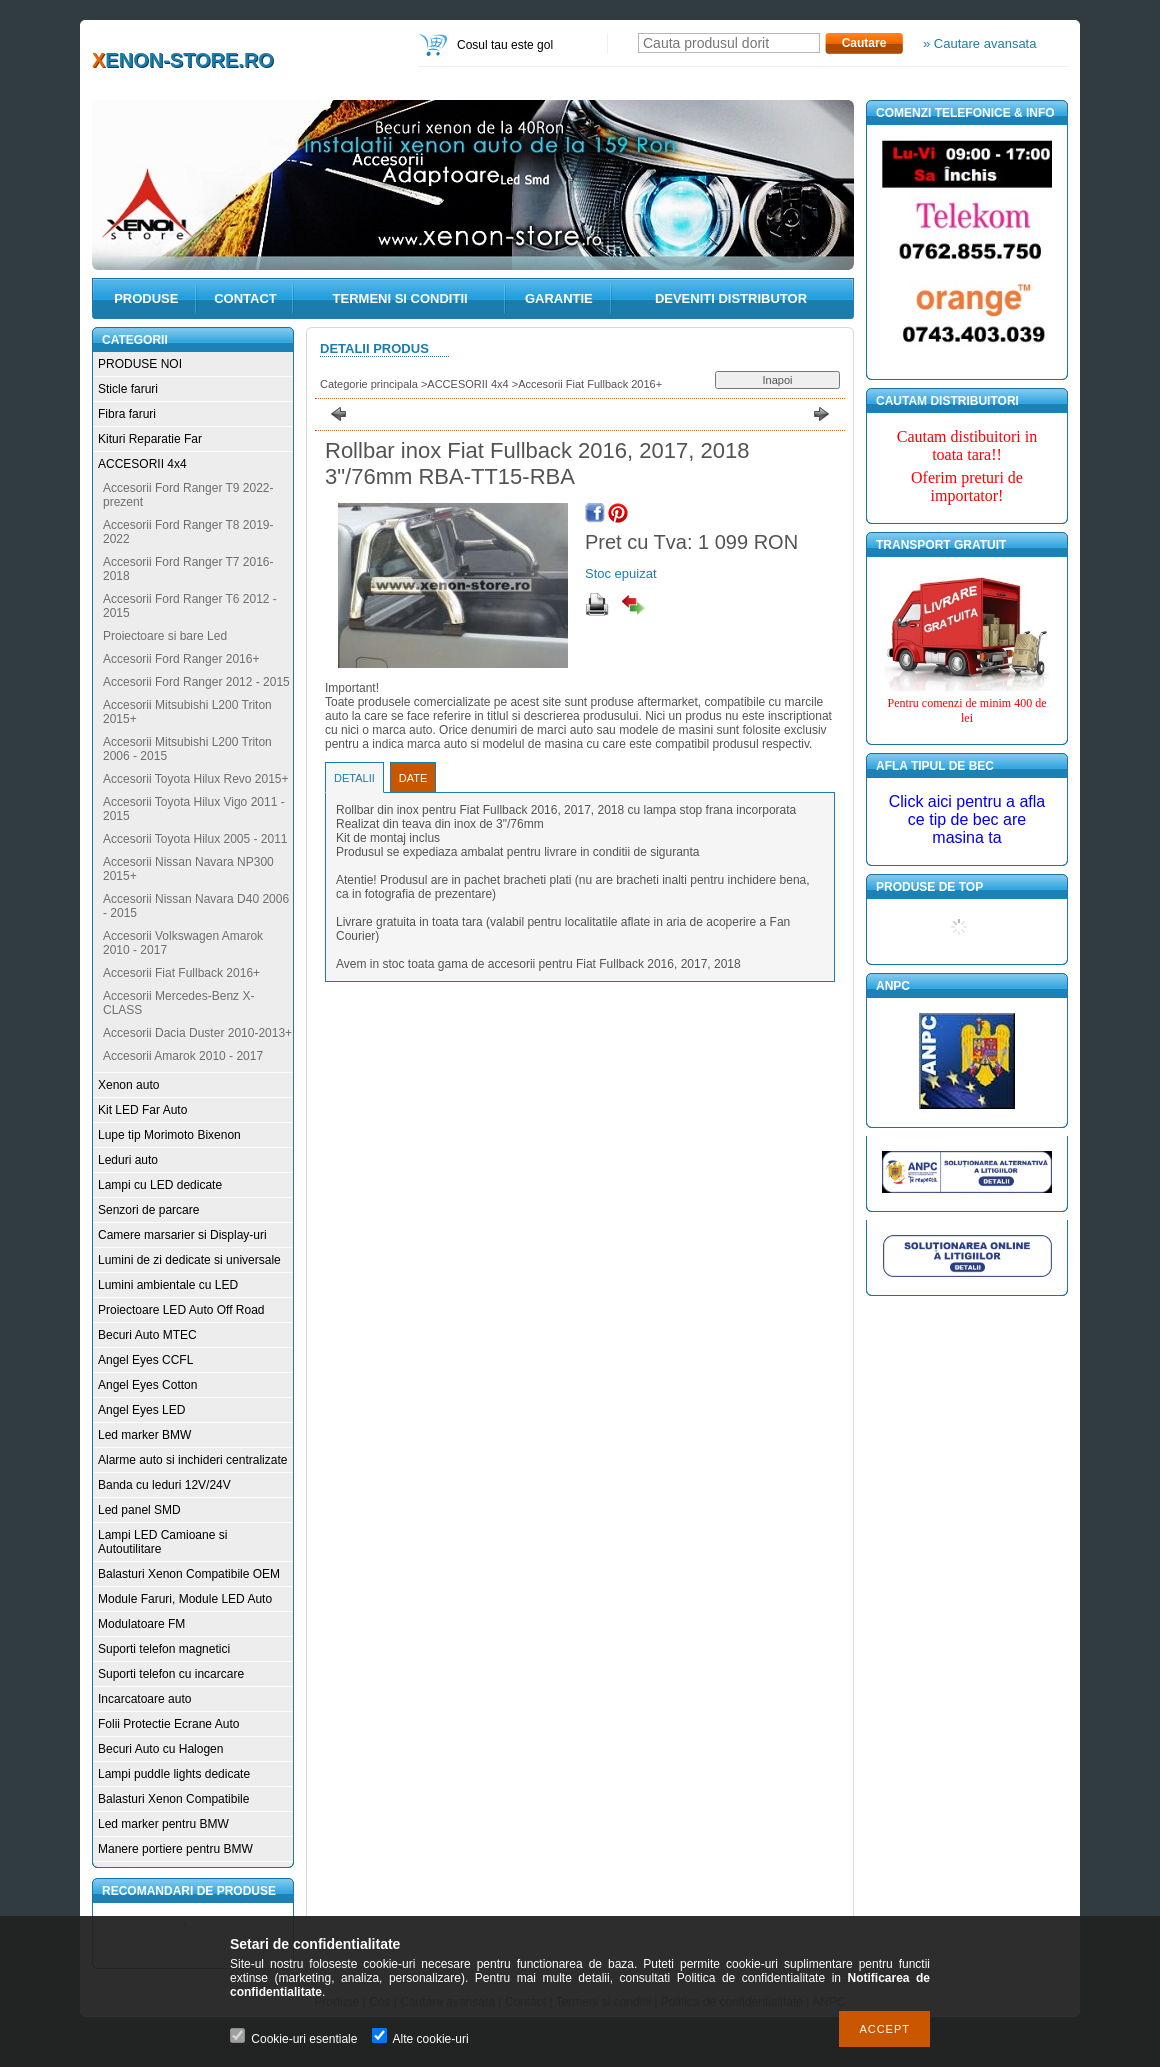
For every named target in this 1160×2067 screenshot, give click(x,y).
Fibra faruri (127, 414)
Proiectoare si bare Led (165, 636)
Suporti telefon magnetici (164, 1649)
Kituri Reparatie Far (150, 439)
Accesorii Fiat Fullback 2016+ (181, 973)
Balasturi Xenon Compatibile (173, 1799)
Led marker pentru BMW (163, 1824)
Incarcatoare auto (144, 1699)
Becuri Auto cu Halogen (160, 1749)
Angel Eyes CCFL (145, 1360)
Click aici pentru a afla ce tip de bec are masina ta (967, 819)
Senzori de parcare (148, 1210)
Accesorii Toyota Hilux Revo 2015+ (196, 779)
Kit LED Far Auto (142, 1110)
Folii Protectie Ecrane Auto (168, 1724)
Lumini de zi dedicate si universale (189, 1260)
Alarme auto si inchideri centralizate (192, 1460)
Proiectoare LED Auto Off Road (181, 1310)
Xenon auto (128, 1085)
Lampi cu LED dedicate (160, 1185)
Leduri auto (128, 1160)
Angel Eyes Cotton (147, 1385)
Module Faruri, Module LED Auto (185, 1599)
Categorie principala (369, 384)
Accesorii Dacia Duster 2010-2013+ (197, 1033)
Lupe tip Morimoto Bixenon (169, 1135)
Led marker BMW (144, 1435)
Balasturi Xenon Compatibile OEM (189, 1574)
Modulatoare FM (141, 1624)
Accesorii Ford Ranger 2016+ (181, 659)
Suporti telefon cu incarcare (171, 1674)
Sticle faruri (128, 389)
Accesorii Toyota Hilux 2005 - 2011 (195, 839)
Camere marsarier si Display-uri (182, 1235)
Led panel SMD (139, 1510)
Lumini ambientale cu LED (168, 1285)
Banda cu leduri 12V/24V (164, 1485)
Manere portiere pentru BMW (175, 1849)
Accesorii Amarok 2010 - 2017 (183, 1056)
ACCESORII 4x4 (142, 464)
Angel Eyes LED (141, 1410)
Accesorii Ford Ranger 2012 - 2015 (196, 682)
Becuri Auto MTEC (147, 1335)
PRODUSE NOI (140, 364)
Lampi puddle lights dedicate (174, 1774)
